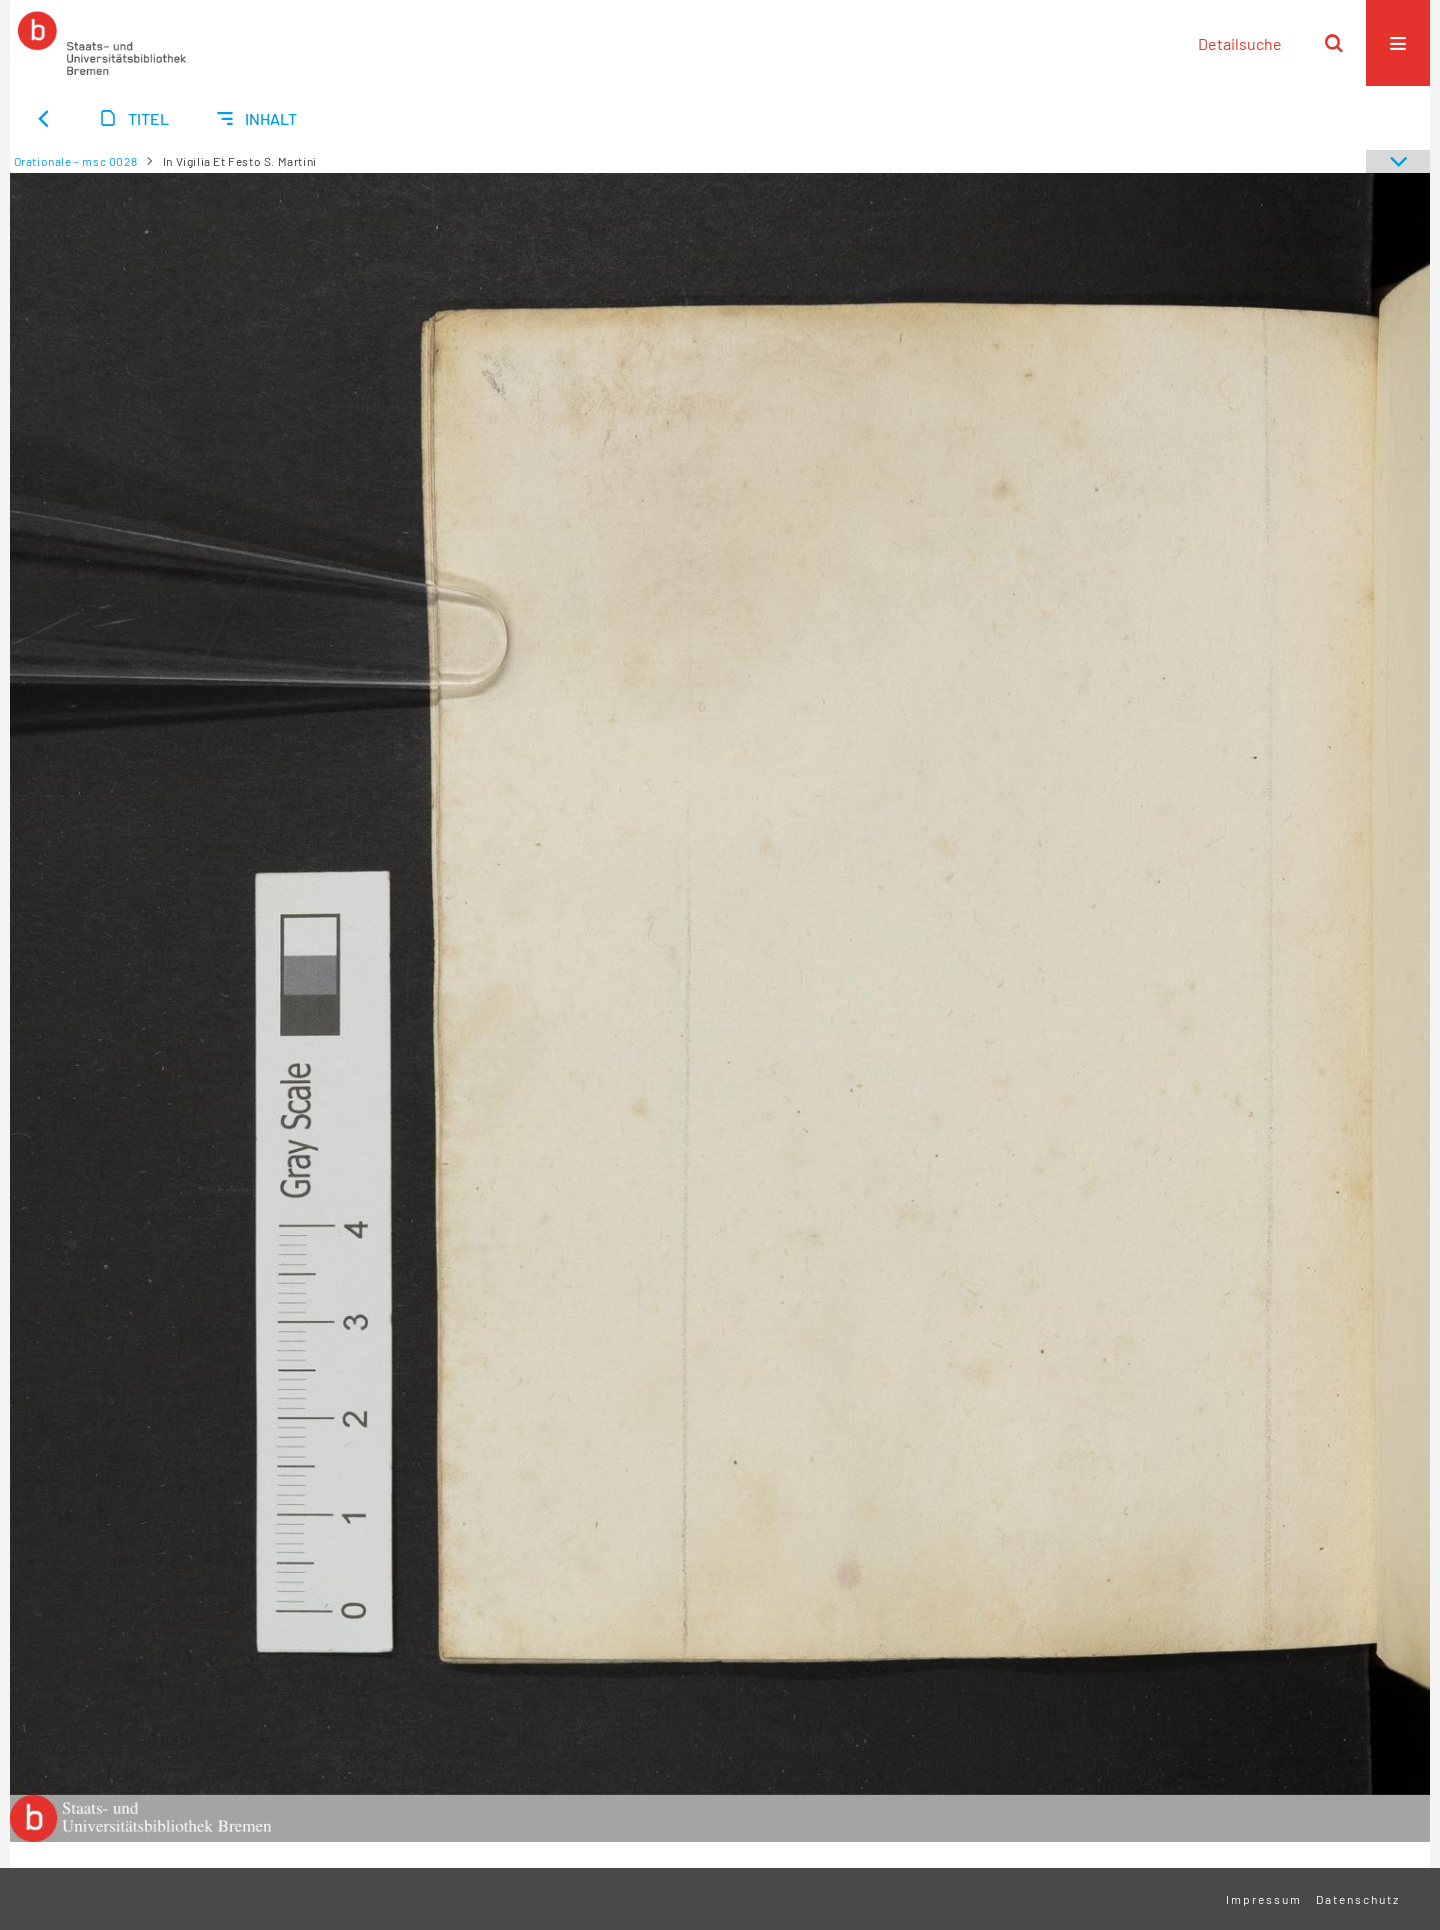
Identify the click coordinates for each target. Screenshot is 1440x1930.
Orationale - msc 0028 (76, 161)
